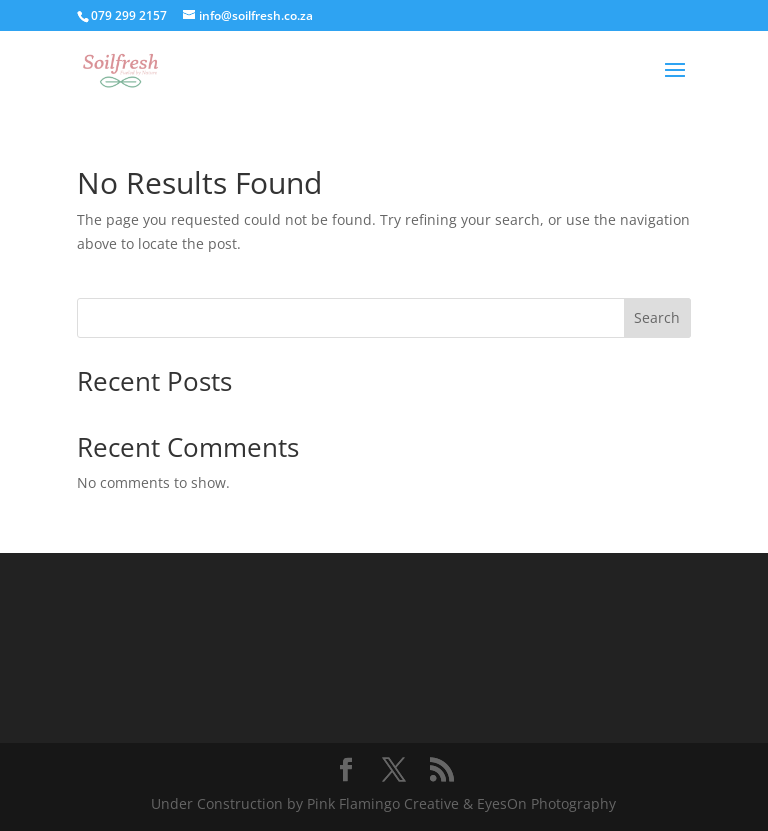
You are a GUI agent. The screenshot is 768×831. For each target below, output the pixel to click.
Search (657, 317)
